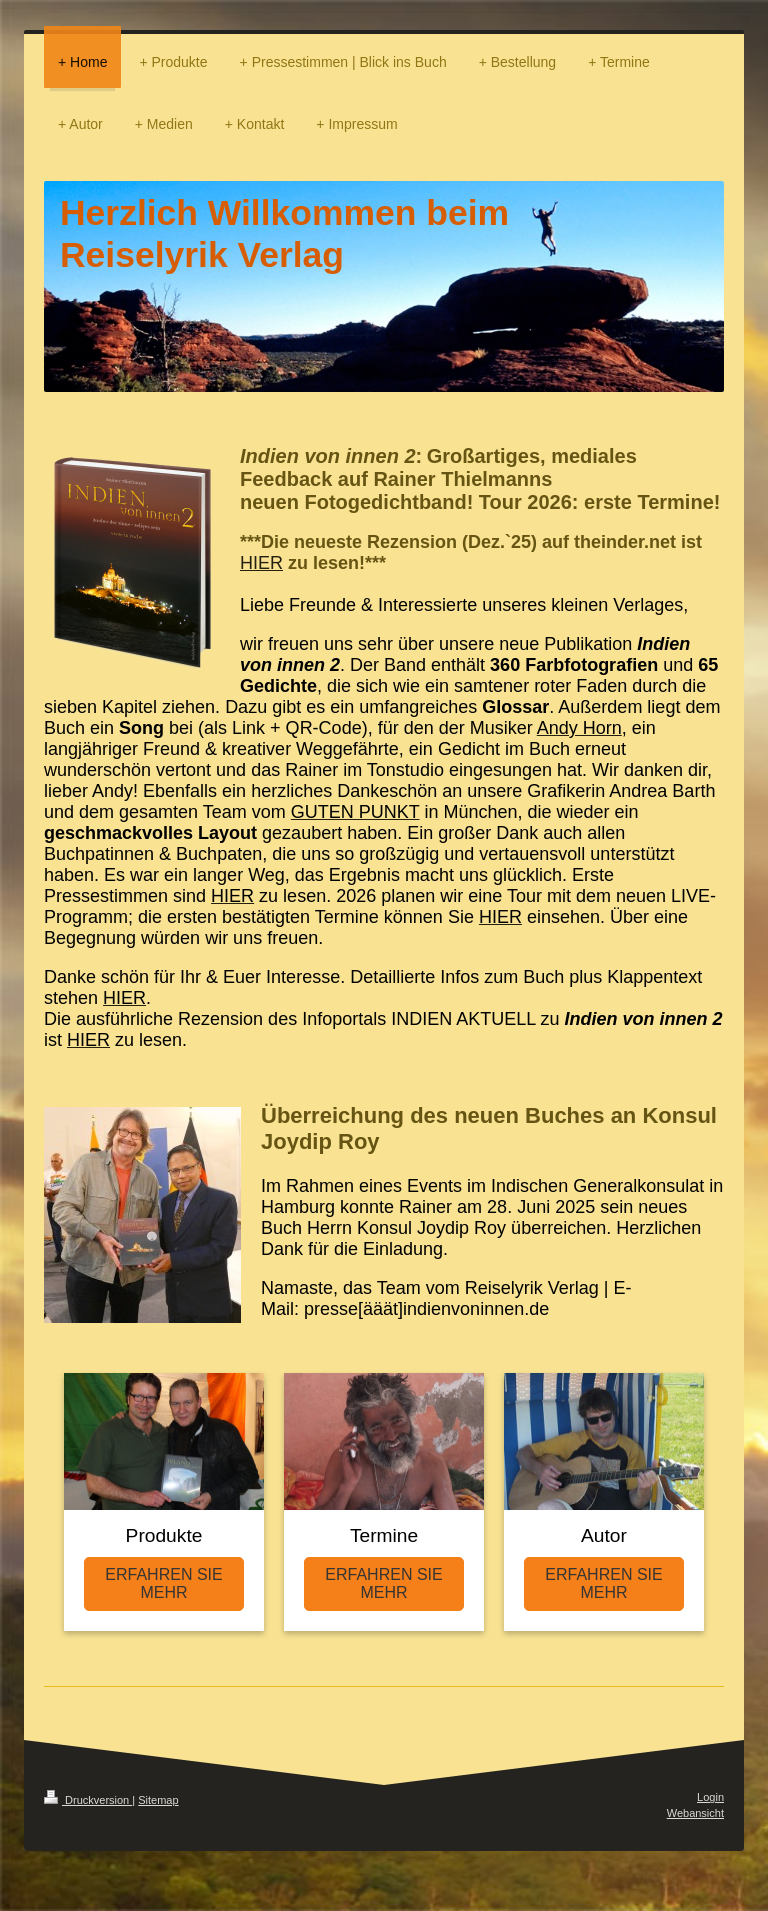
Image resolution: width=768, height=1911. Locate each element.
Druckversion (88, 1800)
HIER (261, 563)
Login (710, 1797)
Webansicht (695, 1813)
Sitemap (158, 1800)
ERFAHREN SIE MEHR (163, 1583)
